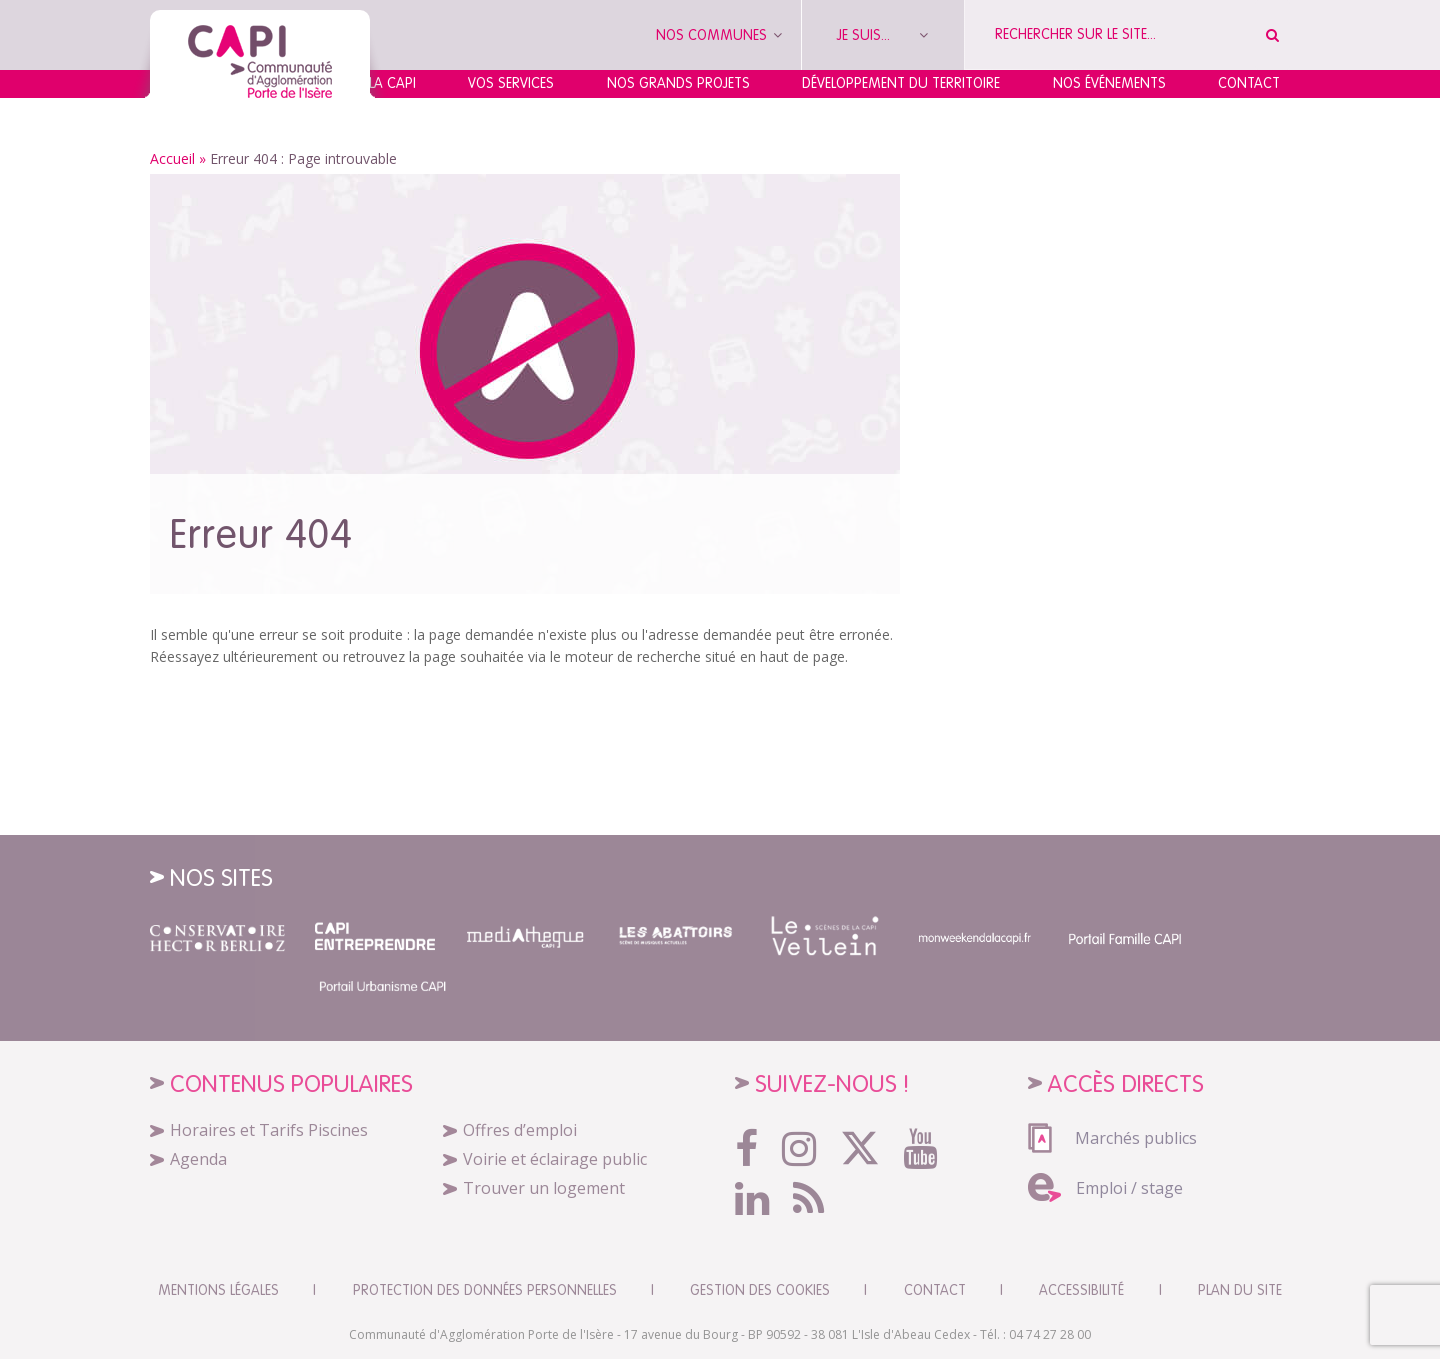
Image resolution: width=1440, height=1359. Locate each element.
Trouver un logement (544, 1188)
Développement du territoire (901, 83)
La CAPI (392, 83)
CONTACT (935, 1290)
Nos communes (719, 35)
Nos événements (1109, 83)
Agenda (198, 1159)
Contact (1249, 83)
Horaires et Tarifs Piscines (269, 1130)
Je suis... (882, 35)
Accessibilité (1081, 1290)
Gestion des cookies (760, 1290)
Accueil (172, 158)
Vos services (511, 83)
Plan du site (1240, 1290)
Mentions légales (218, 1290)
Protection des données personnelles (485, 1290)
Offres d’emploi (520, 1130)
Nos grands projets (678, 83)
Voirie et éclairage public (555, 1159)
